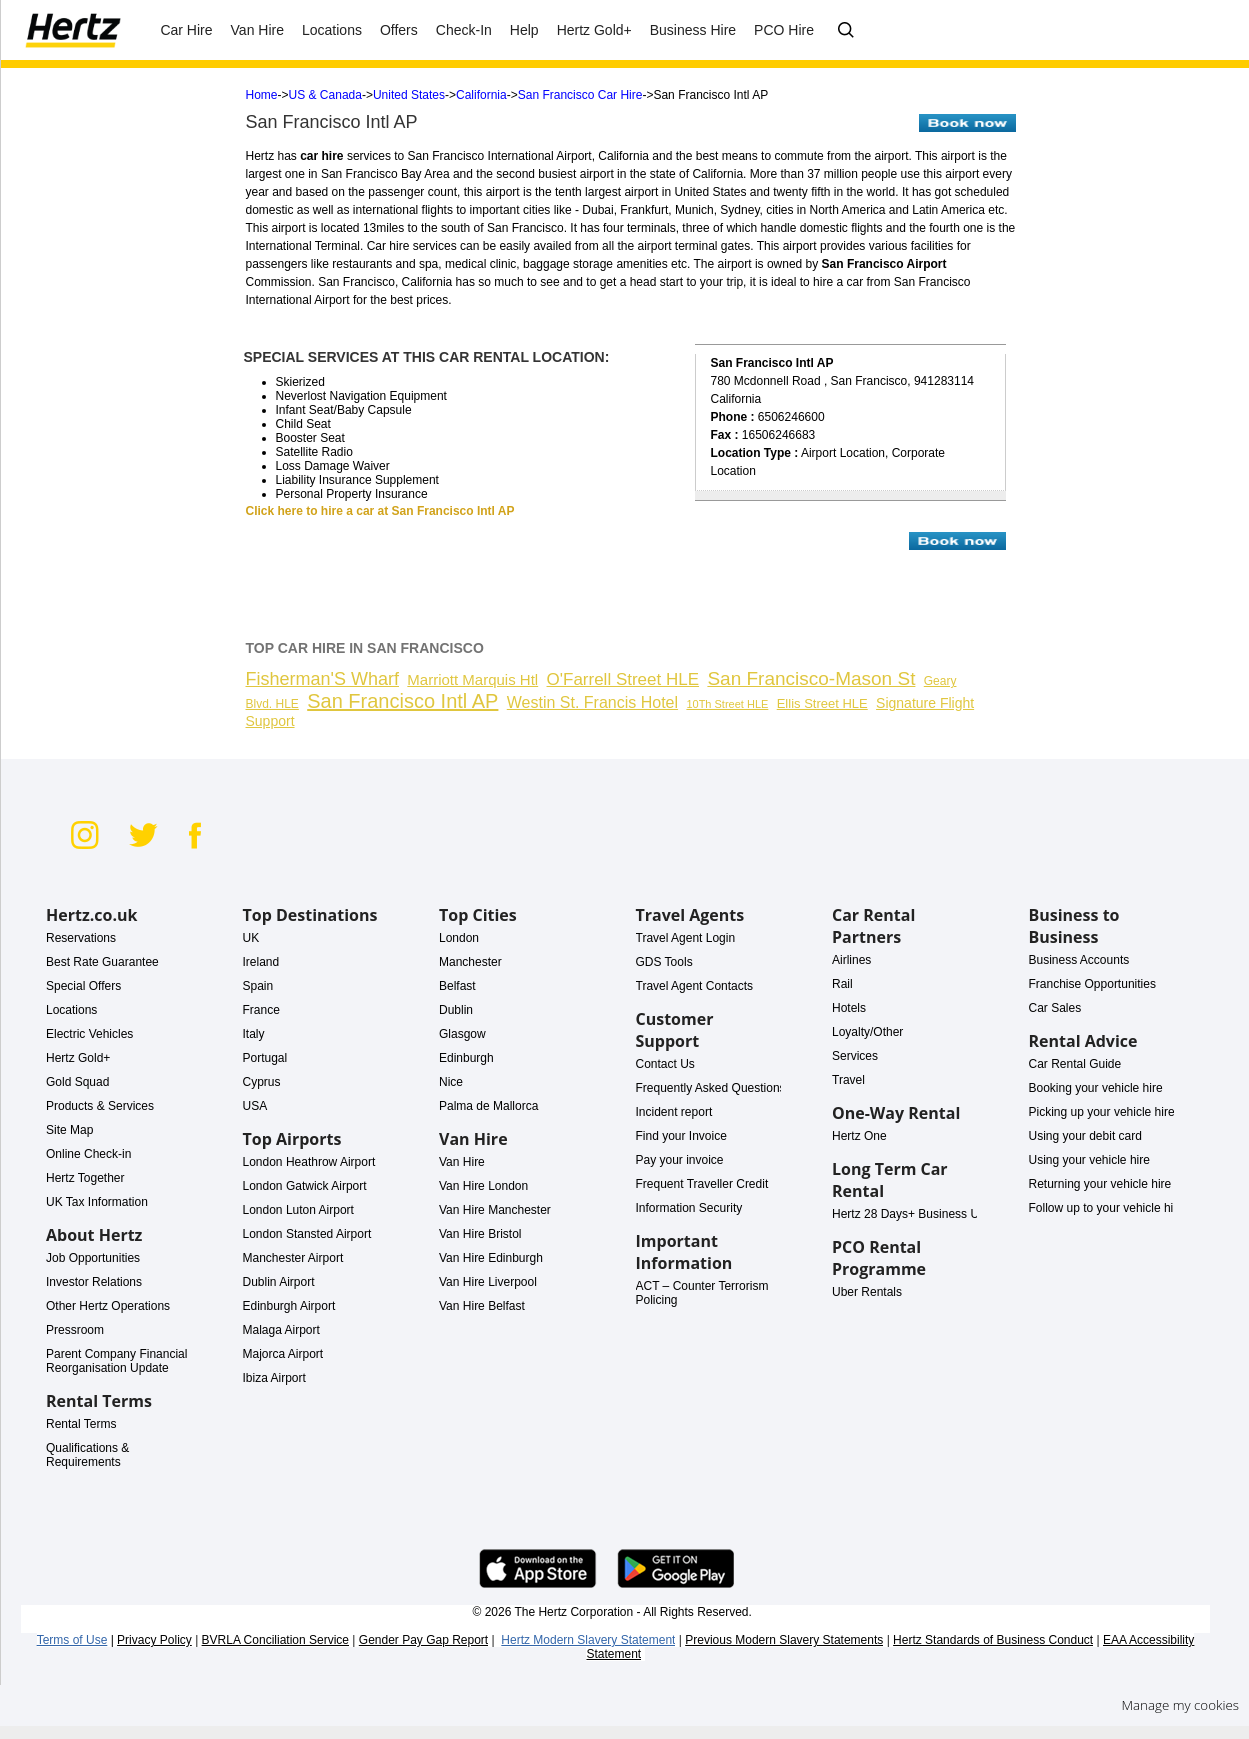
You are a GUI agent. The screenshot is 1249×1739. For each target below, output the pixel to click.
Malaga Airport (281, 1330)
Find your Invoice (681, 1136)
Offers (399, 30)
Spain (258, 986)
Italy (254, 1034)
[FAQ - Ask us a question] (846, 31)
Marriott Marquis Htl (472, 679)
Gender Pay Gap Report (423, 1640)
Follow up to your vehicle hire (1106, 1208)
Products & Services (100, 1106)
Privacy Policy (154, 1640)
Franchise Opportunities (1092, 984)
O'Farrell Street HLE (623, 679)
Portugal (265, 1058)
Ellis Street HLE (822, 703)
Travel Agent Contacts (695, 986)
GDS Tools (664, 962)
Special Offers (83, 986)
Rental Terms (81, 1424)
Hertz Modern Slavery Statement (588, 1640)
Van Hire (257, 30)
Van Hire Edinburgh (491, 1258)
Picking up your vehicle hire (1102, 1112)
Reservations (81, 938)
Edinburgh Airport (289, 1306)
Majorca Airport (283, 1354)
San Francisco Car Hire (580, 95)
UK (251, 938)
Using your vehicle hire (1089, 1160)
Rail (842, 984)
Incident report (674, 1112)
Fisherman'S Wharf (322, 679)
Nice (451, 1082)
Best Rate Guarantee (102, 962)
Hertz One (859, 1136)
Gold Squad (77, 1082)
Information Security (689, 1208)
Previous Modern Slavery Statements (784, 1640)
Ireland (261, 962)
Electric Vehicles (89, 1034)
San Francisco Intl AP (402, 701)
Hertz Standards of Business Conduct (993, 1640)
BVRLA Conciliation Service (275, 1640)
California (481, 95)
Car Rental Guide (1075, 1064)
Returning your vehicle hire (1100, 1184)
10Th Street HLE (727, 704)
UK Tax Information (97, 1202)
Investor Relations (94, 1282)
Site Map (69, 1130)
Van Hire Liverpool (488, 1282)
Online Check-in (88, 1154)
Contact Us (665, 1064)
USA (255, 1106)
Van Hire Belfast (482, 1306)
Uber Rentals (867, 1292)
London (459, 938)
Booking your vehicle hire (1096, 1088)
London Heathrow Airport (309, 1162)
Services (855, 1056)
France (261, 1010)
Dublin (456, 1010)
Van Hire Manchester (495, 1210)
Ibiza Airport (274, 1378)
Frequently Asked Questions (711, 1088)
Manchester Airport (293, 1258)
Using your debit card (1085, 1136)
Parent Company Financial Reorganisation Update (116, 1361)
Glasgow (462, 1034)
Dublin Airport (279, 1282)
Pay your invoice (680, 1160)
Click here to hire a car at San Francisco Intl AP (380, 511)
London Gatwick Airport (305, 1186)
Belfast (457, 986)
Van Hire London (483, 1186)
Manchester (470, 962)
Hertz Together (85, 1178)
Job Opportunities (93, 1258)
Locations (71, 1010)
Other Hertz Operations (108, 1306)
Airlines (851, 960)
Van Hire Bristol (480, 1234)
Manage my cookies (1180, 1705)
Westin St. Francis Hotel (592, 702)
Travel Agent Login (686, 938)
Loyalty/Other (867, 1032)
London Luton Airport (298, 1210)
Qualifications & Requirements (87, 1455)
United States (409, 95)
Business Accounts (1079, 960)
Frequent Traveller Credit (702, 1184)
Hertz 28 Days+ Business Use (912, 1214)
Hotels (849, 1008)
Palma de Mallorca (488, 1106)
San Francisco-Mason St (811, 678)
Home (262, 95)
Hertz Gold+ (78, 1058)
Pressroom (75, 1330)
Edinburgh (466, 1058)
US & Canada (325, 95)
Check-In (464, 30)
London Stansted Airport (307, 1234)
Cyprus (262, 1082)
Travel (848, 1080)
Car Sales (1055, 1008)
